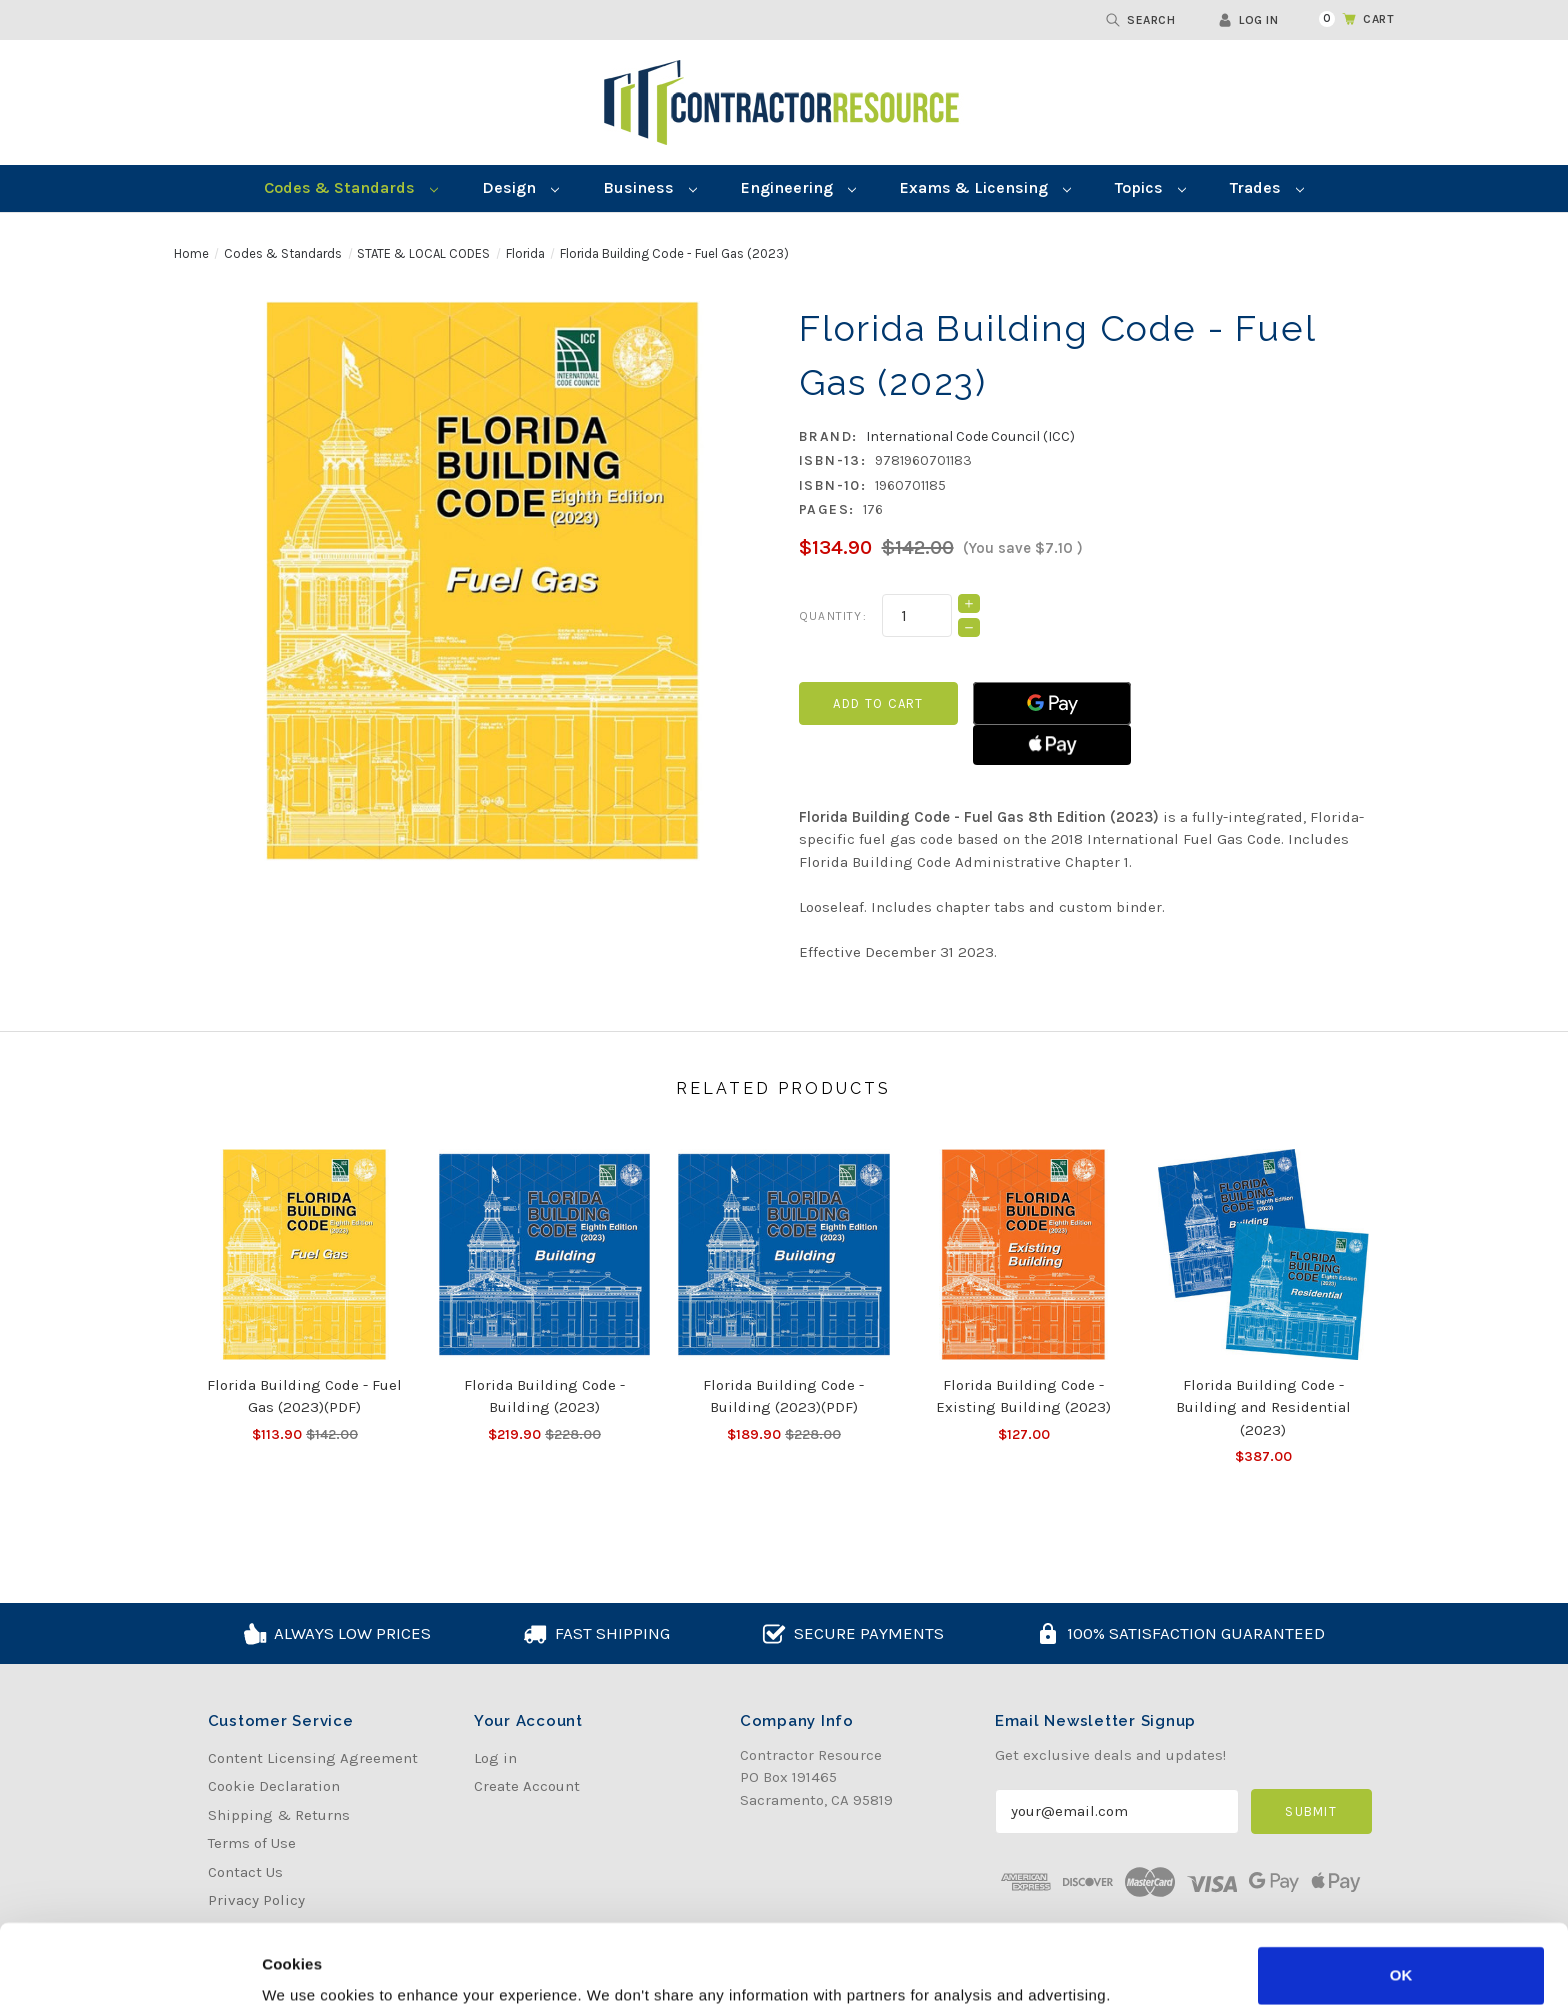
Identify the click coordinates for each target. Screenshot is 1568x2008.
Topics (1150, 187)
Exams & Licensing (985, 187)
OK (1401, 1893)
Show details (308, 1968)
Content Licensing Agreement (313, 1758)
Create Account (527, 1786)
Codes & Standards (351, 187)
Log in (1248, 20)
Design (520, 187)
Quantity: (833, 616)
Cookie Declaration (274, 1786)
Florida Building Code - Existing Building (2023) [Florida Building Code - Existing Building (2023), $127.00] (1023, 1396)
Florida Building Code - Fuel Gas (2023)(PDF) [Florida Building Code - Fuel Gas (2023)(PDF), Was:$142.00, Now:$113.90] (304, 1396)
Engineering (798, 187)
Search (1140, 20)
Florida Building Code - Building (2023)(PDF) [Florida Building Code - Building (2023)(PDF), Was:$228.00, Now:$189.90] (783, 1396)
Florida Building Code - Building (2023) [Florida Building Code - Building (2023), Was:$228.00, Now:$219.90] (544, 1396)
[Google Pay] (1052, 703)
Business (650, 187)
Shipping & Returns (279, 1815)
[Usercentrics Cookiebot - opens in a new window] (129, 1969)
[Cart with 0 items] (1345, 19)
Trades (1267, 187)
